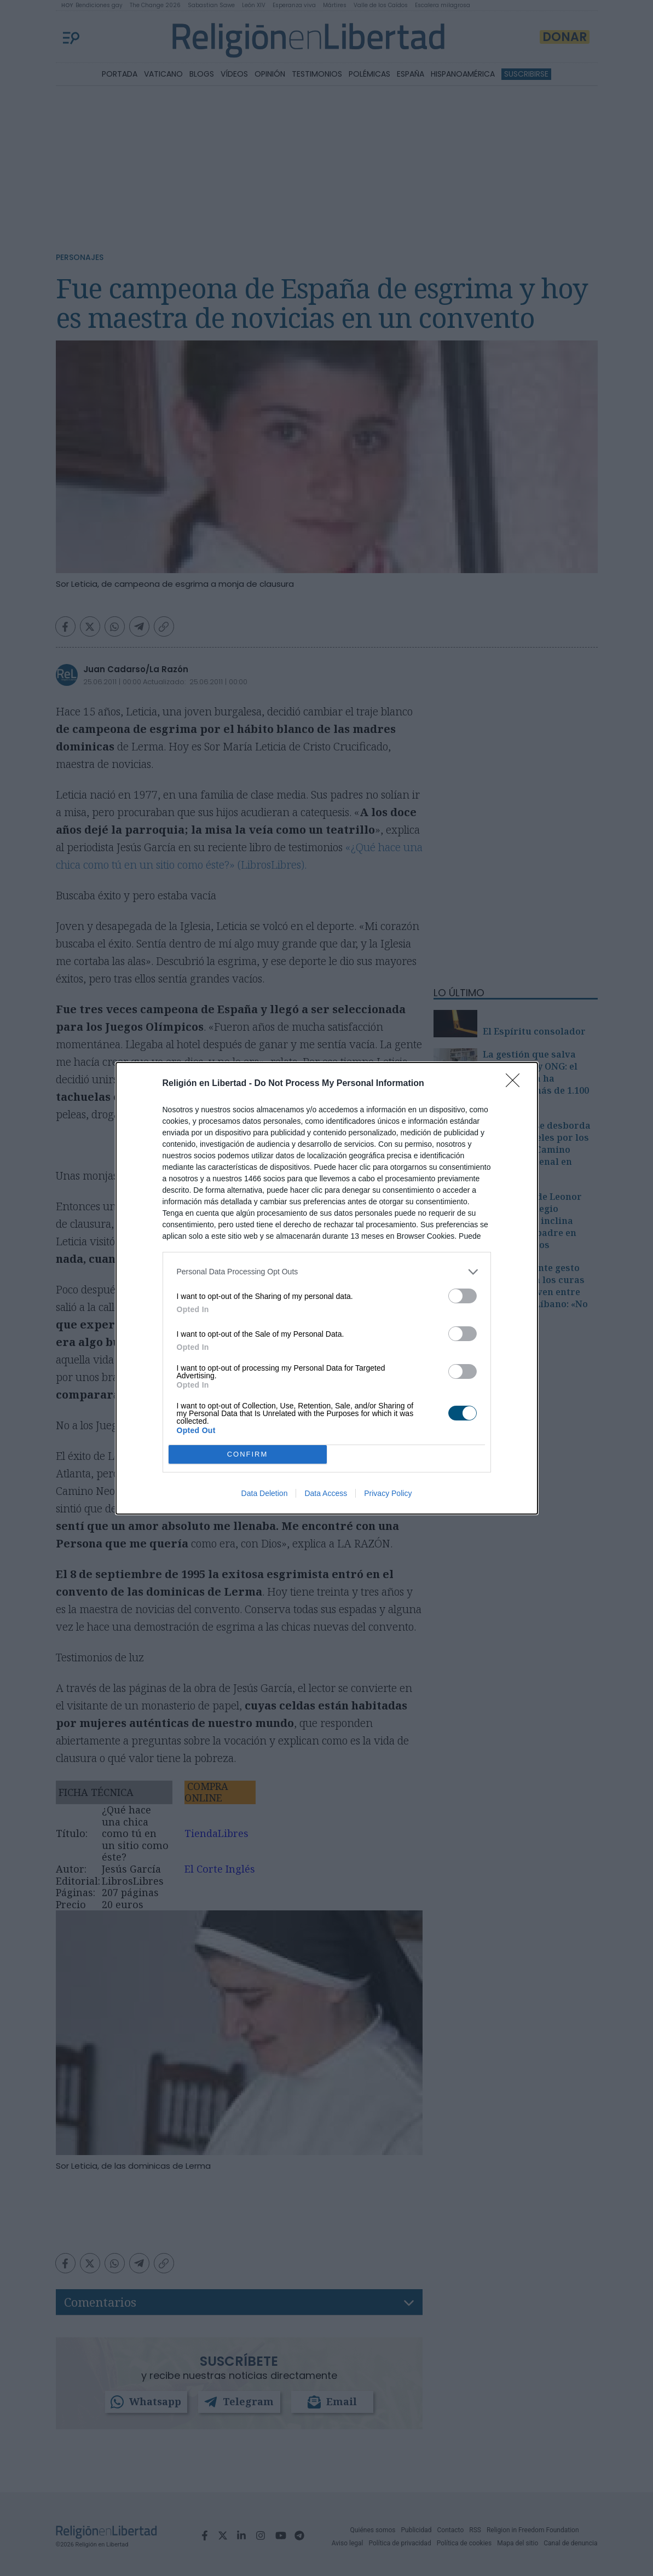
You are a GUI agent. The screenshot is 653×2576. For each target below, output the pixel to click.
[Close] (516, 1083)
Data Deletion (264, 1493)
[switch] (462, 1296)
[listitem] (327, 1272)
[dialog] (327, 1288)
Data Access (325, 1493)
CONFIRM (247, 1454)
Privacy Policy (388, 1493)
